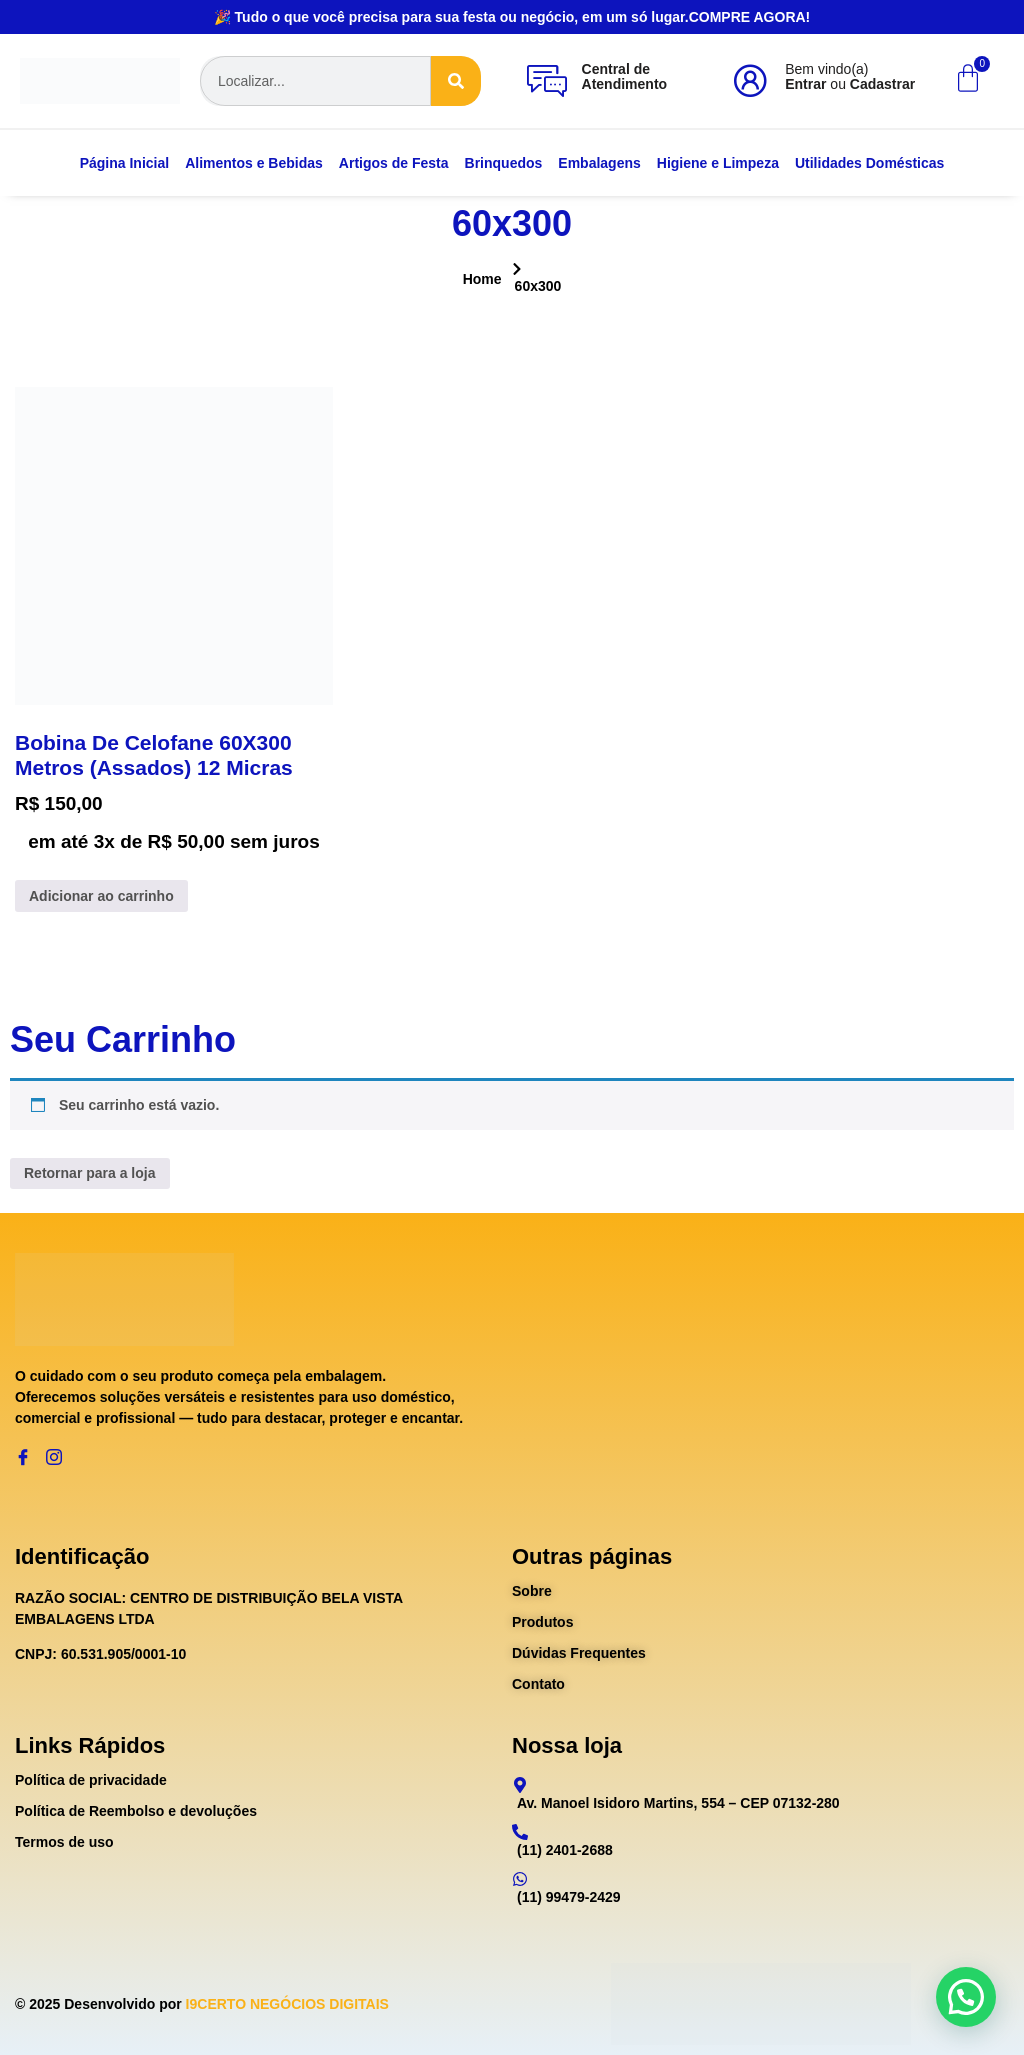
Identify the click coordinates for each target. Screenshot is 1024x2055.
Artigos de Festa (394, 163)
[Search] (456, 81)
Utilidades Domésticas (869, 163)
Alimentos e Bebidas (254, 163)
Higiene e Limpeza (718, 163)
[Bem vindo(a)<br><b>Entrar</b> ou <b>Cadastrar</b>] (750, 81)
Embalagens (599, 163)
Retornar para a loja (90, 1173)
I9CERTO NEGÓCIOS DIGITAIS (287, 2004)
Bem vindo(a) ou (850, 76)
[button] (966, 1997)
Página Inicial (124, 163)
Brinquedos (504, 163)
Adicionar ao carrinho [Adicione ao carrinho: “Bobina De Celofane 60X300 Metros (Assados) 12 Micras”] (101, 896)
